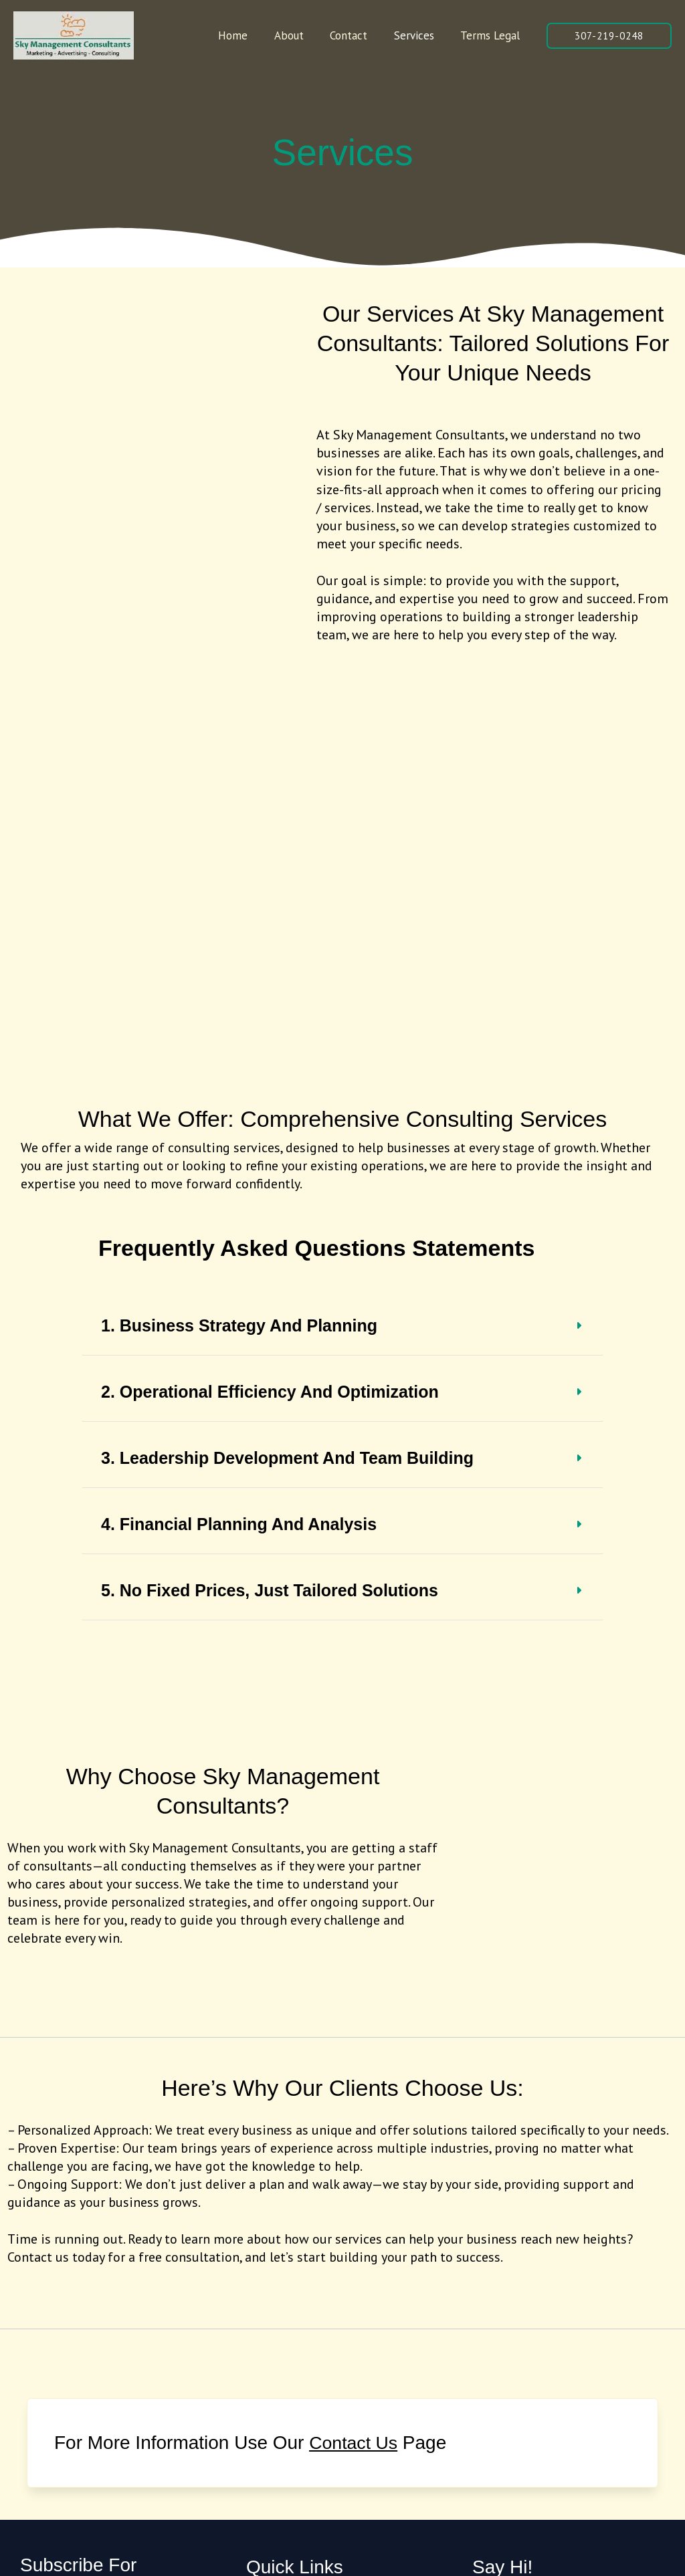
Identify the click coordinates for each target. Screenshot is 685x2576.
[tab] (342, 906)
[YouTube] (345, 2360)
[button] (609, 36)
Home (249, 35)
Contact (358, 35)
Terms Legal (492, 35)
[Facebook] (257, 2360)
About (301, 35)
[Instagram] (315, 2360)
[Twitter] (286, 2360)
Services (419, 35)
